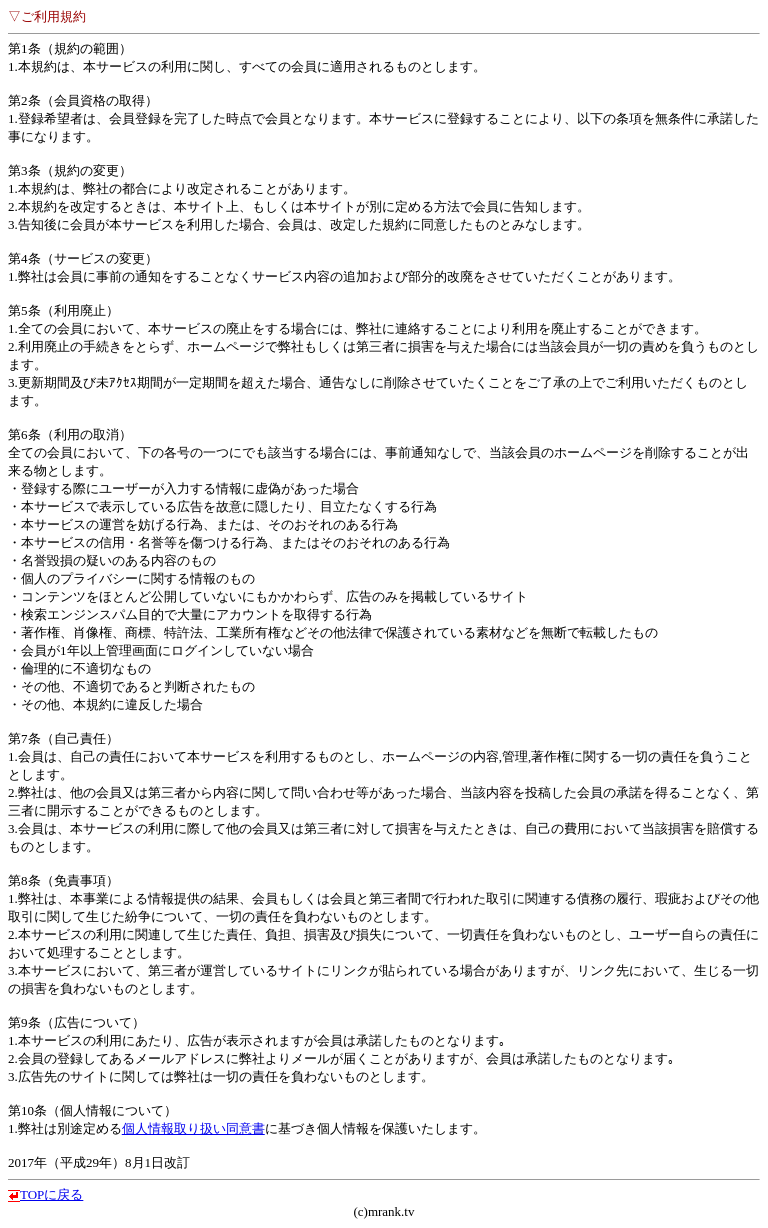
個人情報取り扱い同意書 (193, 1128)
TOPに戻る (51, 1194)
